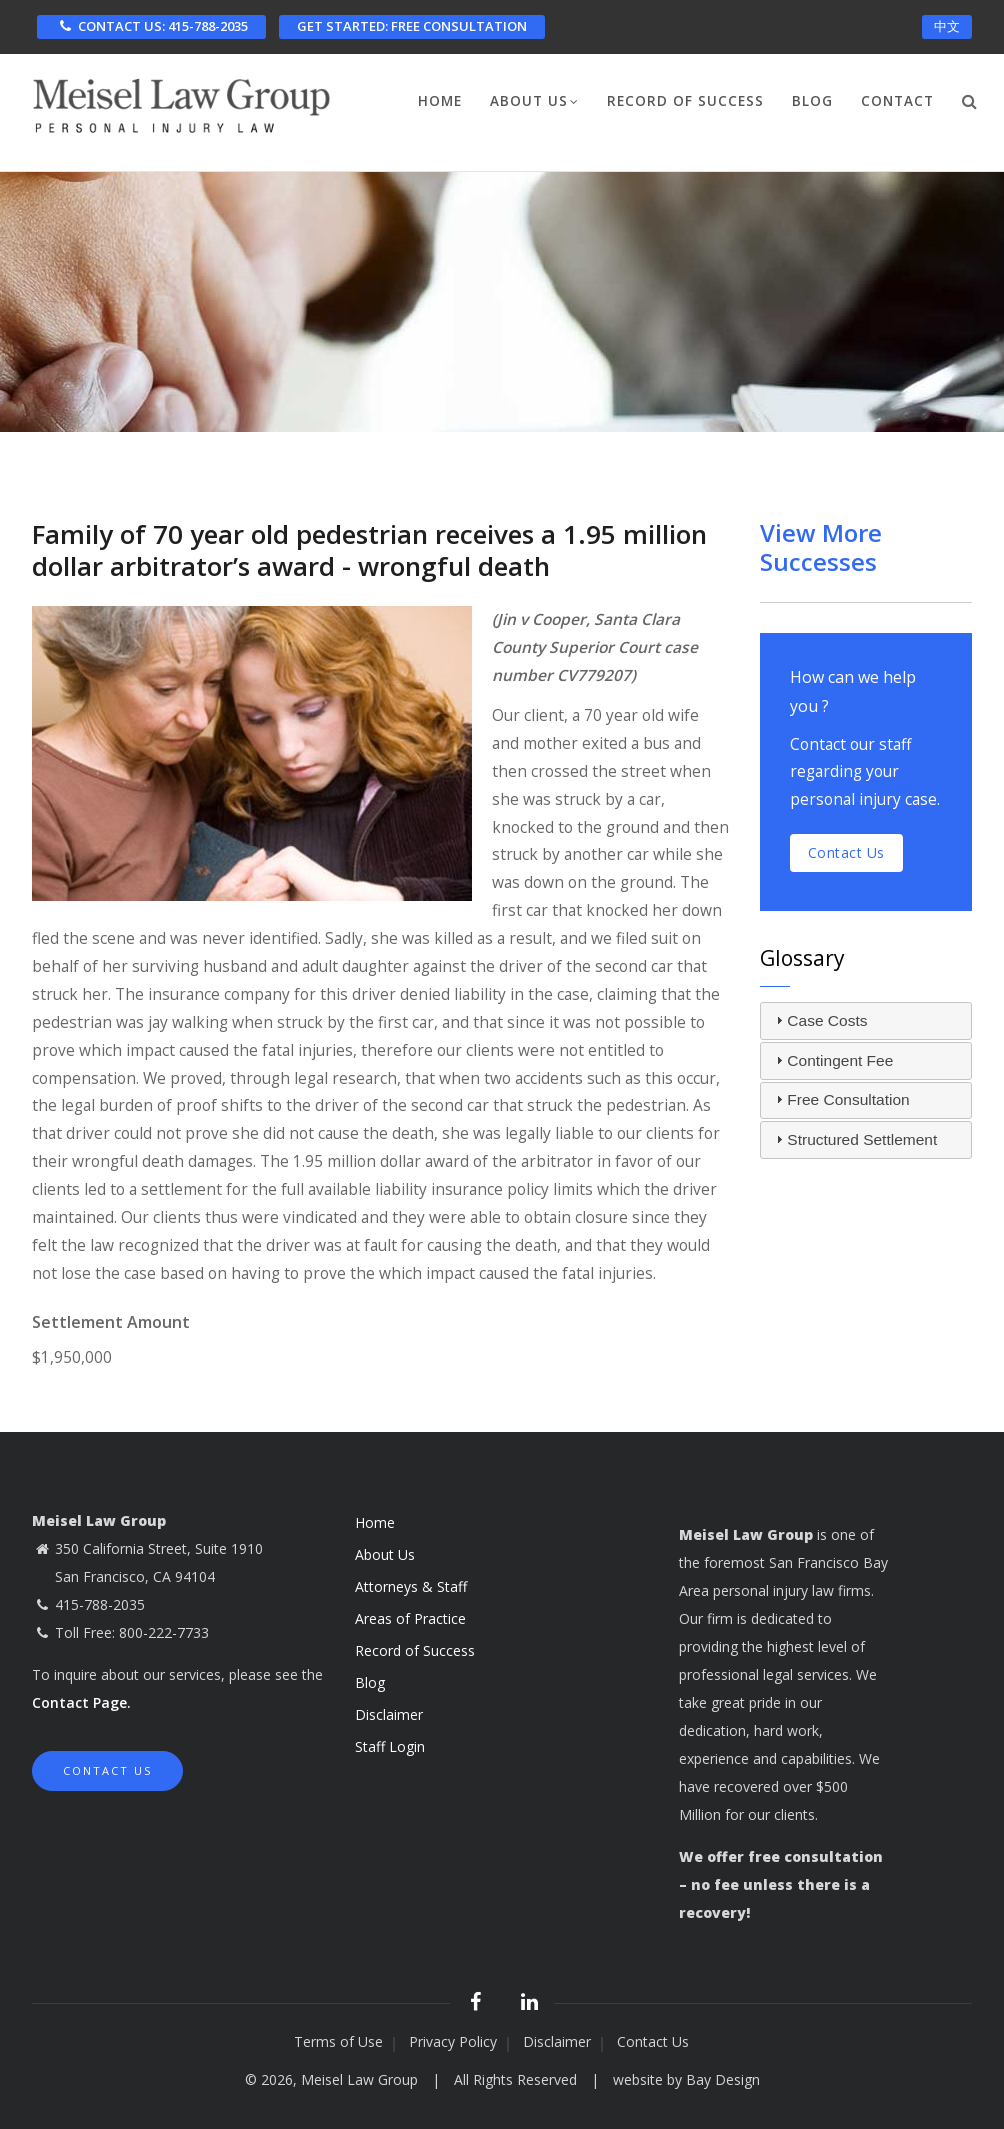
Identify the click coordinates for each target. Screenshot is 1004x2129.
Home (440, 101)
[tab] (866, 1021)
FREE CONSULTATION (412, 26)
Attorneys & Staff (411, 1586)
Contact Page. (81, 1702)
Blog (812, 101)
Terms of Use (338, 2041)
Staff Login (390, 1746)
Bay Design (723, 2079)
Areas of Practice (410, 1618)
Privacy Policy (453, 2041)
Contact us (846, 852)
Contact (897, 101)
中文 (947, 26)
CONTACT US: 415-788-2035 (151, 26)
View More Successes (821, 547)
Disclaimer (389, 1714)
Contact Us (107, 1770)
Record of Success (685, 101)
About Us (534, 103)
